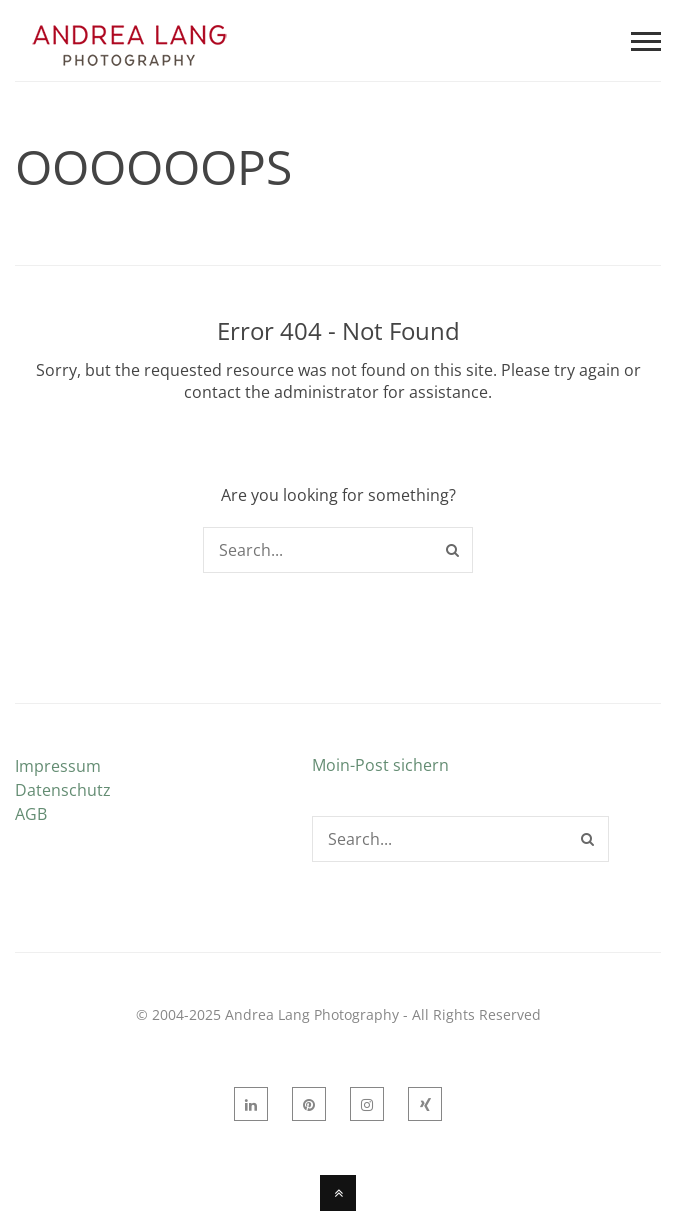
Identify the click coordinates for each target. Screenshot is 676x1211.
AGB (31, 814)
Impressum (58, 766)
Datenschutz (63, 790)
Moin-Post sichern (380, 765)
